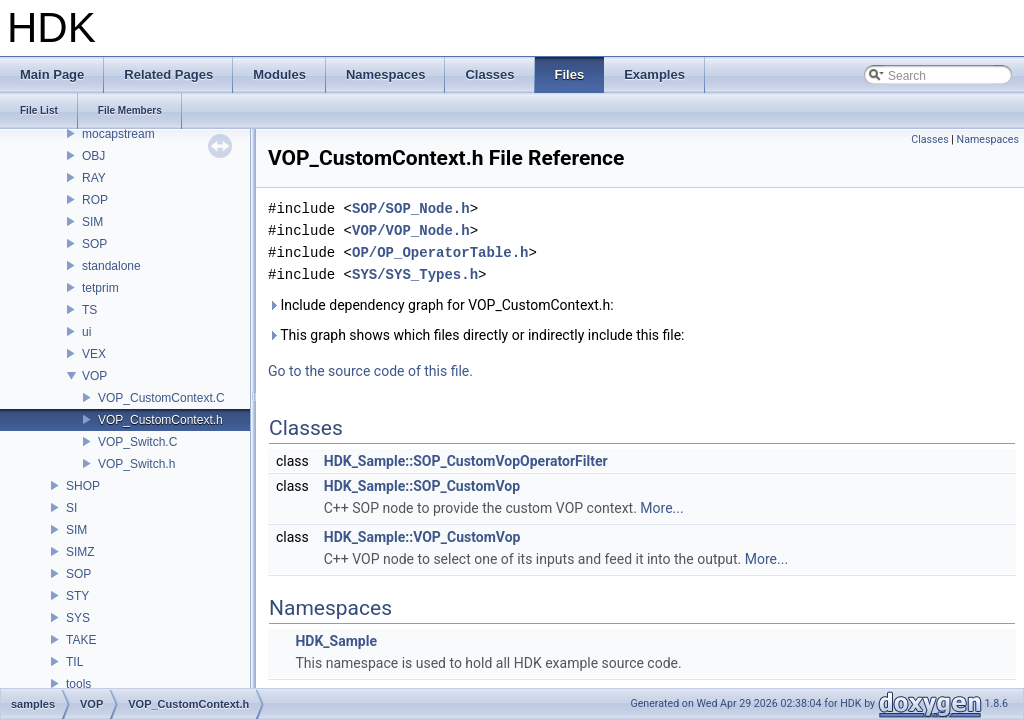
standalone (111, 266)
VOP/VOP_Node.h (411, 230)
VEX (94, 354)
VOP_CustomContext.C (161, 398)
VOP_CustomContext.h (160, 420)
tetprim (100, 288)
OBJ (93, 156)
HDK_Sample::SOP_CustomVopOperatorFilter (466, 461)
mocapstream (118, 134)
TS (89, 310)
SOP (94, 244)
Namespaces (988, 139)
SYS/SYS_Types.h (415, 274)
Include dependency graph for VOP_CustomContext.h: (441, 305)
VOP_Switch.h (136, 464)
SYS (78, 618)
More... (661, 508)
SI (71, 508)
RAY (94, 178)
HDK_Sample (336, 641)
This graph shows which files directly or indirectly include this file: (476, 335)
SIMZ (80, 552)
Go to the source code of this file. (370, 371)
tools (78, 684)
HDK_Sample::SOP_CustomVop (422, 486)
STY (77, 596)
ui (86, 332)
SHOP (83, 486)
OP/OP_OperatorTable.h (440, 252)
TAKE (81, 640)
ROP (95, 200)
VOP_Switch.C (137, 442)
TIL (74, 662)
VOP (94, 376)
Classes (929, 139)
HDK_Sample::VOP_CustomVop (422, 537)
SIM (92, 222)
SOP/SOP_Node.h (411, 208)
